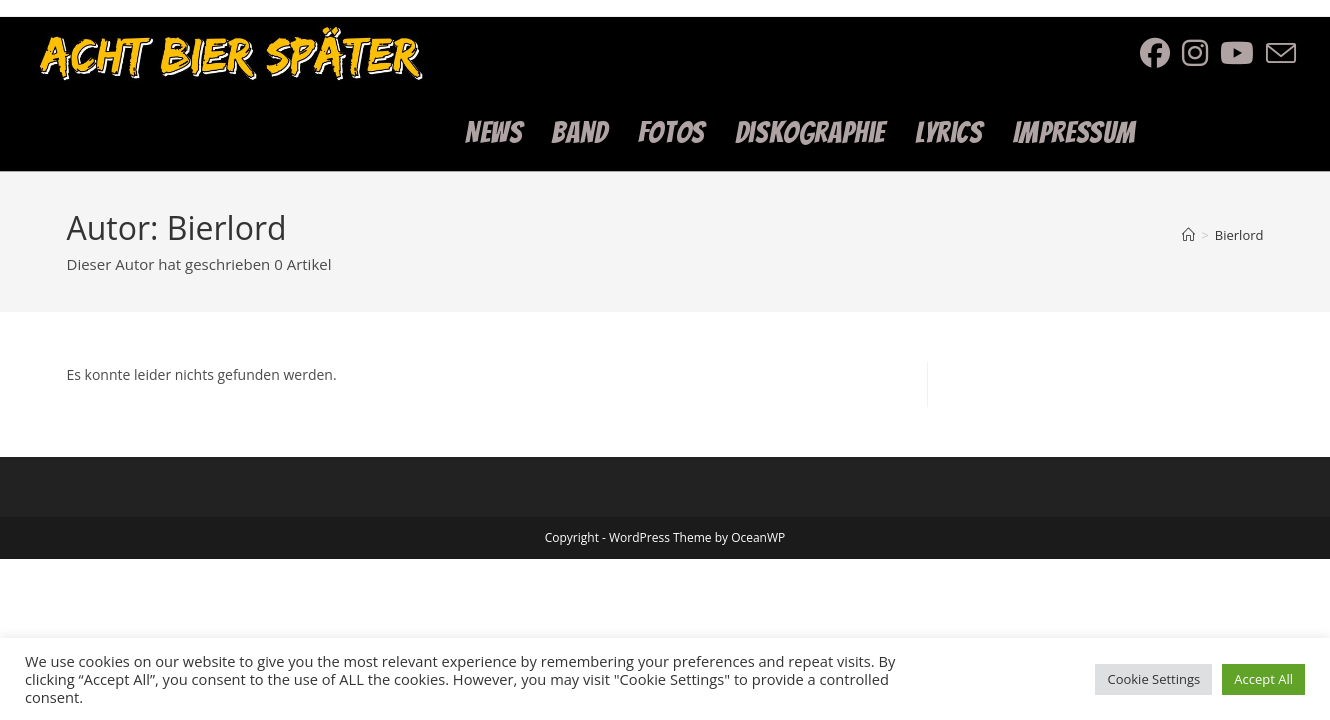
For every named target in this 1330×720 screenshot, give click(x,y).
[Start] (1188, 235)
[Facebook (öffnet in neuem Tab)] (1161, 53)
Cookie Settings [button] (1153, 679)
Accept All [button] (1263, 679)
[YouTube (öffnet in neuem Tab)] (1243, 53)
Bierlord (1239, 235)
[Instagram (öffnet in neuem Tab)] (1201, 53)
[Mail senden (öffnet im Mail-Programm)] (1287, 54)
